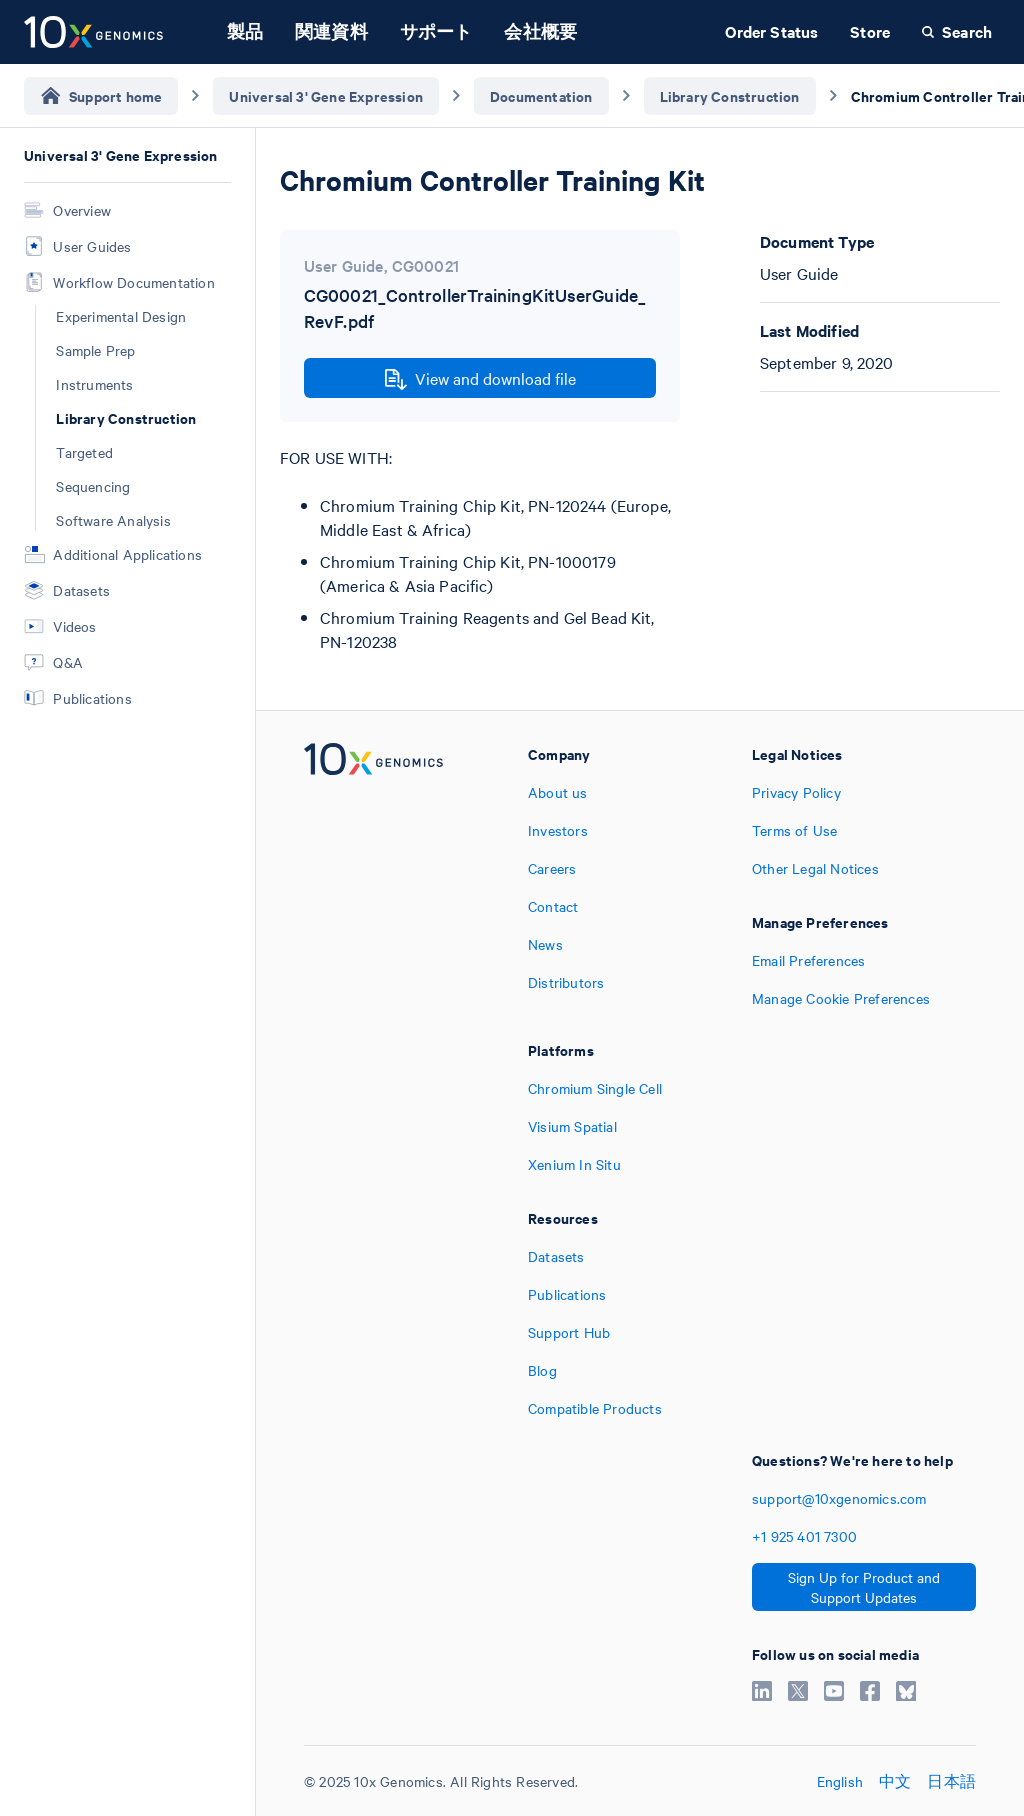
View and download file (480, 379)
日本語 (951, 1781)
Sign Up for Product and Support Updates (864, 1587)
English (840, 1781)
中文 (895, 1781)
